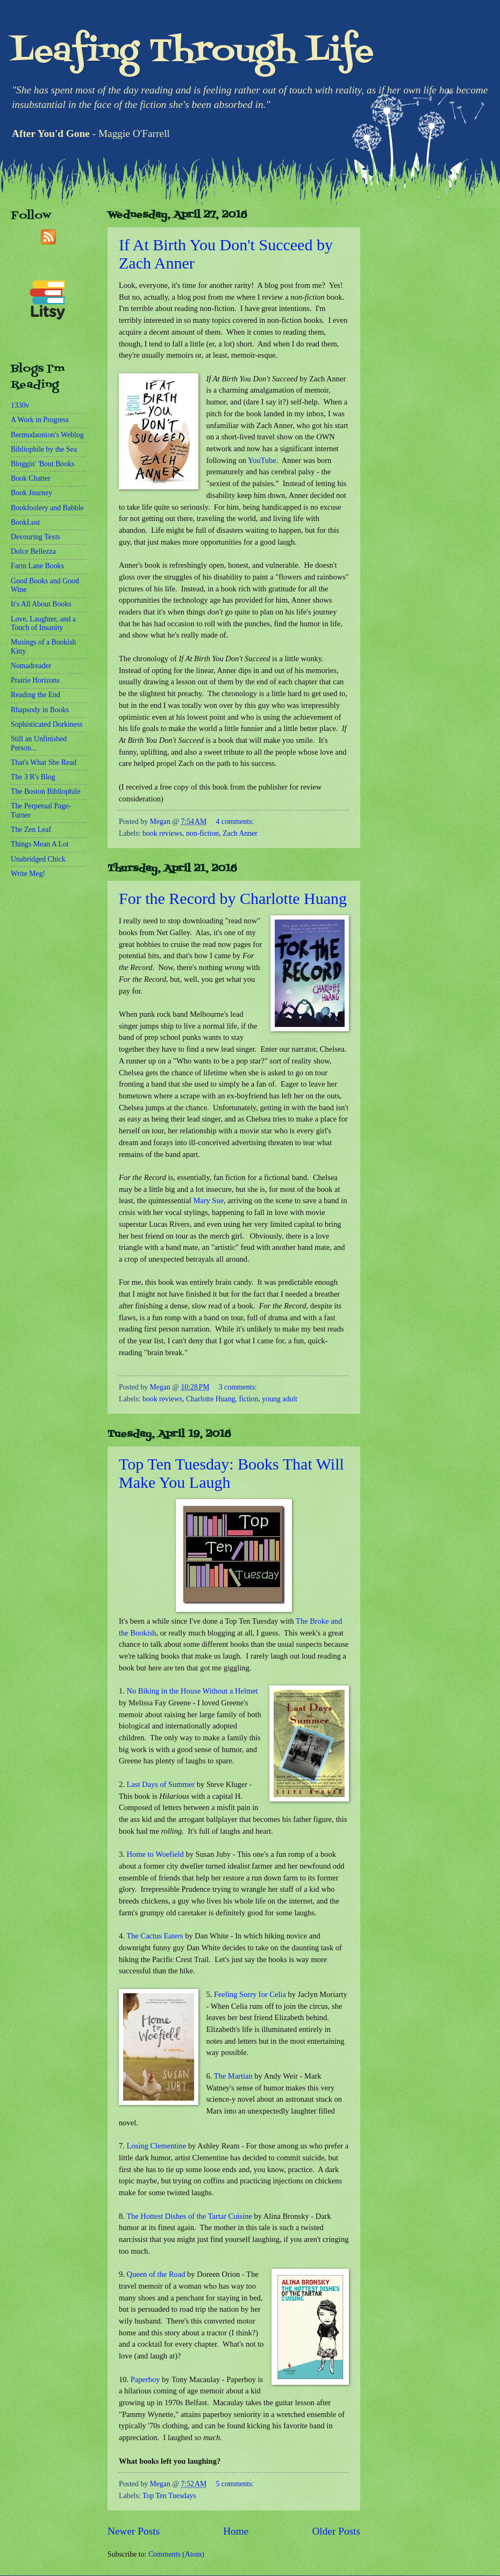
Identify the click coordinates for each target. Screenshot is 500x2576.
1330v (20, 405)
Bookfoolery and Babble (47, 508)
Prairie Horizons (35, 680)
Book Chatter (31, 478)
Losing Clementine (156, 2145)
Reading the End (35, 695)
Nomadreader (31, 666)
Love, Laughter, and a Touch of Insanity (43, 623)
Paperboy (145, 2379)
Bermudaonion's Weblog (47, 435)
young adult (279, 1399)
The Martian (233, 2076)
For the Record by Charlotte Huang (233, 898)
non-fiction (202, 833)
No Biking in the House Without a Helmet (192, 1691)
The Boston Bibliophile (46, 791)
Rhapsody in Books (40, 710)
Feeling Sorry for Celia (250, 1994)
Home (235, 2531)
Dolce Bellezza (33, 551)
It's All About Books (41, 604)
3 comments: (238, 1387)
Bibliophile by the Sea (44, 449)
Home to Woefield (154, 1854)
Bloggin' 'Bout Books (42, 464)
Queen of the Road (155, 2274)
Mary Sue (208, 1200)
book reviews (162, 833)
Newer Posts (134, 2531)
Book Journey (31, 493)
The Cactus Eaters (154, 1935)
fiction (248, 1399)
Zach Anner (240, 833)
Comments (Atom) (176, 2554)
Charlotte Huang (210, 1399)
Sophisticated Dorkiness (47, 724)
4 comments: (235, 821)
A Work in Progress (40, 420)
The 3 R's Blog (33, 777)
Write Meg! (28, 874)
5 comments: (235, 2484)
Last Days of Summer (160, 1784)
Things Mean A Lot (40, 844)
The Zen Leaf (31, 830)
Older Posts (336, 2531)
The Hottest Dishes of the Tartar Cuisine (189, 2216)
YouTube (262, 460)
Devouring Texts (35, 537)
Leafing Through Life (192, 52)
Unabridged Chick (38, 859)
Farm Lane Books (37, 566)
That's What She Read (43, 762)
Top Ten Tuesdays (169, 2496)
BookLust (25, 522)
